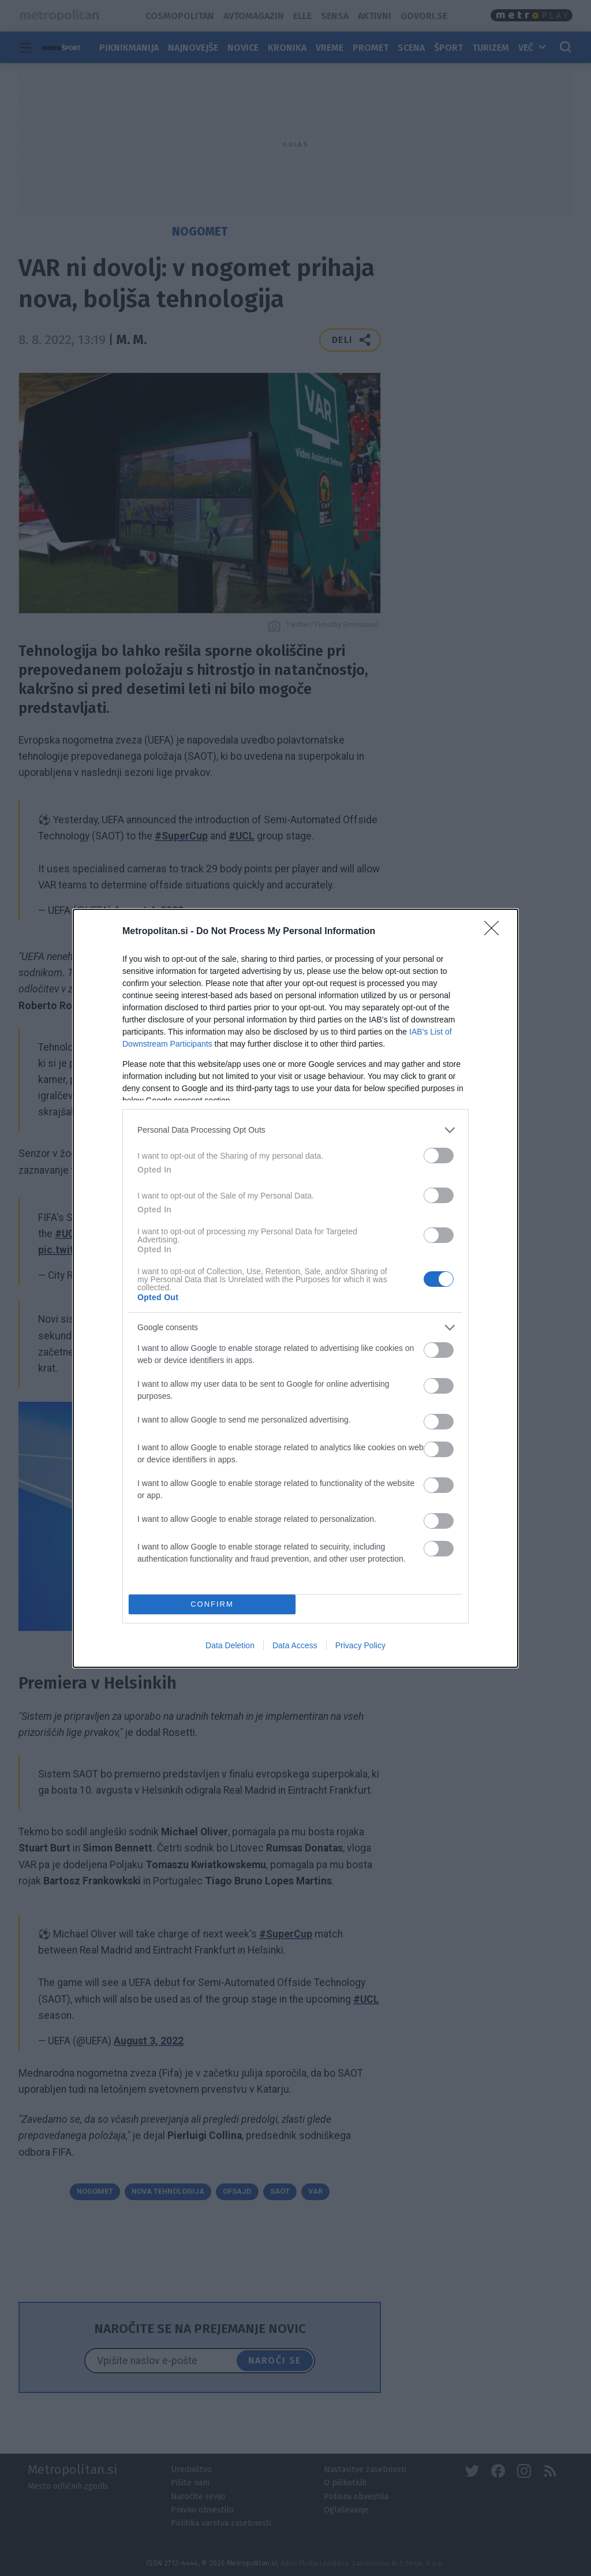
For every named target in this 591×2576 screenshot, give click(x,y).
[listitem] (295, 1130)
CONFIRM (212, 1604)
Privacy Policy (360, 1645)
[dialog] (295, 1288)
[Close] (495, 932)
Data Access (294, 1645)
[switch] (439, 1155)
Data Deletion (230, 1645)
